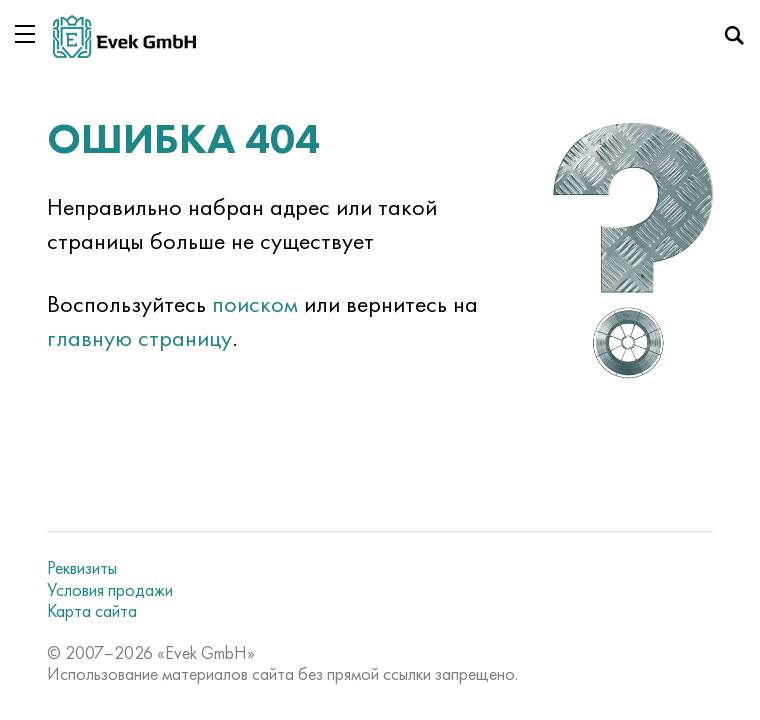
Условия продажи (110, 590)
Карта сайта (92, 611)
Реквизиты (82, 568)
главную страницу (139, 337)
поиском (255, 303)
